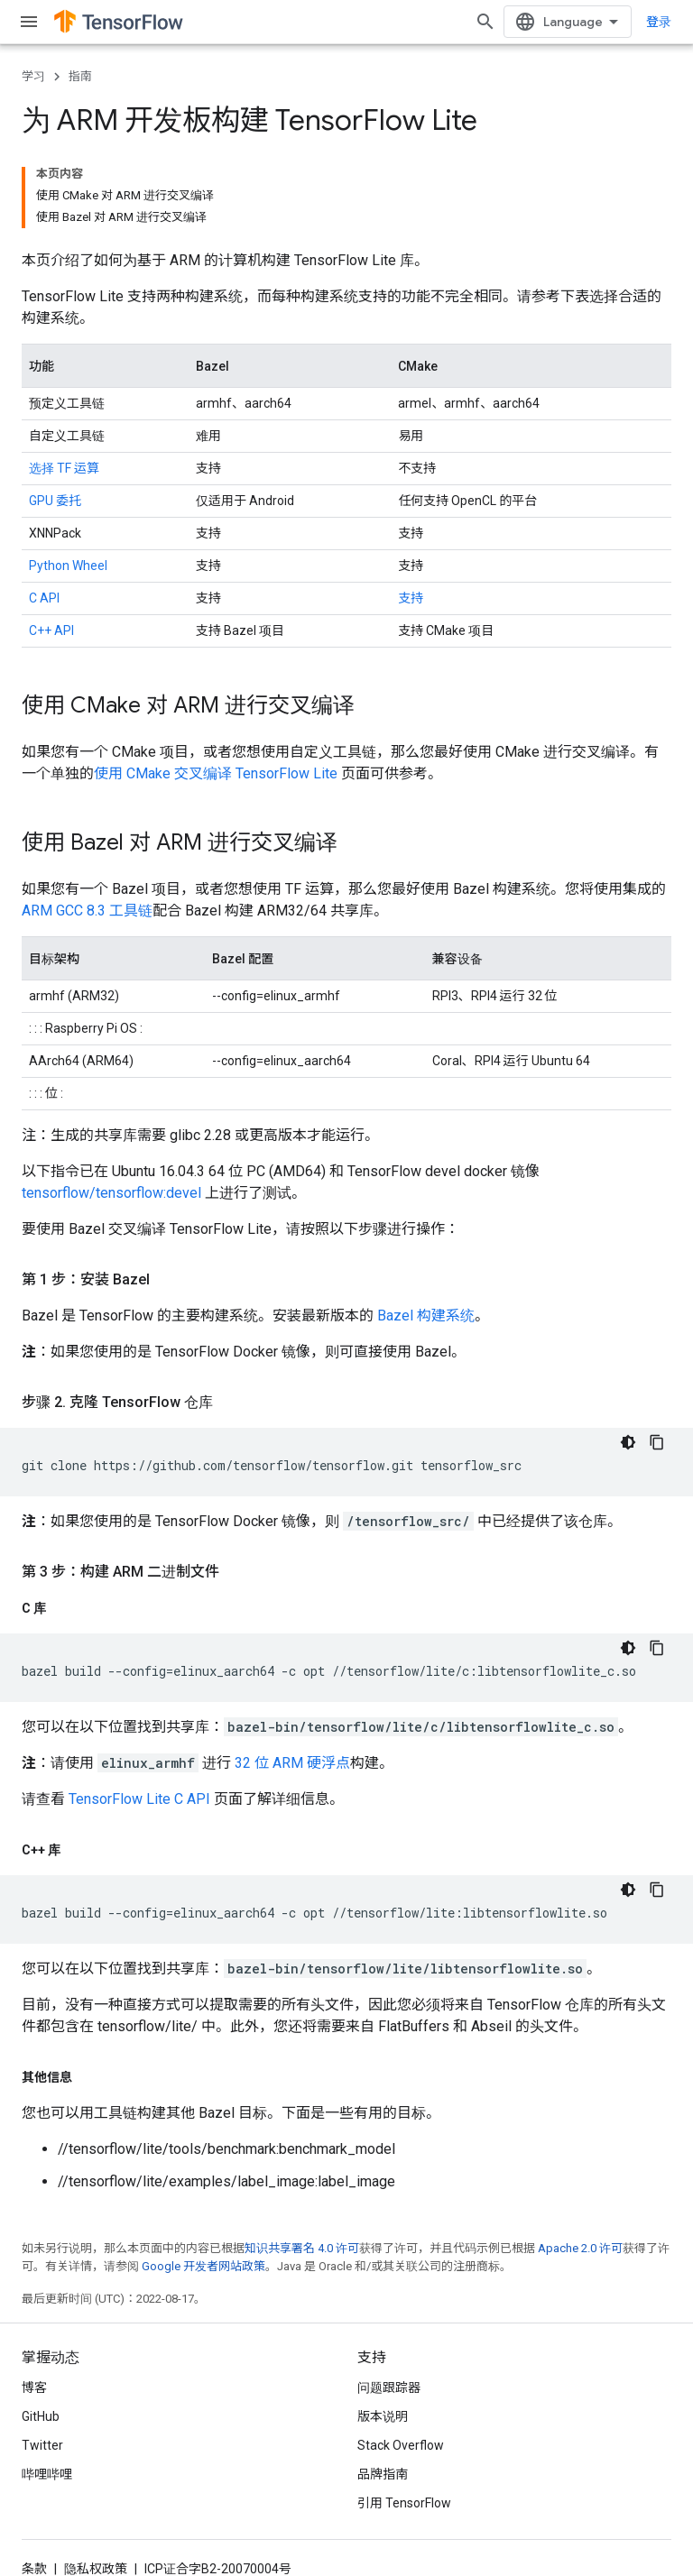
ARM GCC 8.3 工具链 (87, 827)
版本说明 (382, 2333)
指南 (80, 76)
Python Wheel (68, 482)
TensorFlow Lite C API (139, 1716)
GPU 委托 (55, 417)
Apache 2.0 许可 (580, 2165)
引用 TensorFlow (404, 2420)
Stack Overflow (400, 2362)
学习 (33, 76)
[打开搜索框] (500, 21)
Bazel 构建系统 (426, 1232)
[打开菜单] (29, 21)
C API (44, 515)
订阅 (192, 2524)
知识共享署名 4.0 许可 (302, 2165)
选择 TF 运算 (64, 385)
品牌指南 (382, 2391)
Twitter (42, 2362)
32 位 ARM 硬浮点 (292, 1679)
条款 (34, 2486)
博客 (34, 2304)
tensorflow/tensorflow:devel (111, 1109)
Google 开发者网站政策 (203, 2183)
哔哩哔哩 (47, 2391)
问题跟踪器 (388, 2304)
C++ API (51, 547)
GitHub (41, 2333)
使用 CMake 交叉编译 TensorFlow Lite (215, 690)
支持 (410, 515)
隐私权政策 (95, 2486)
